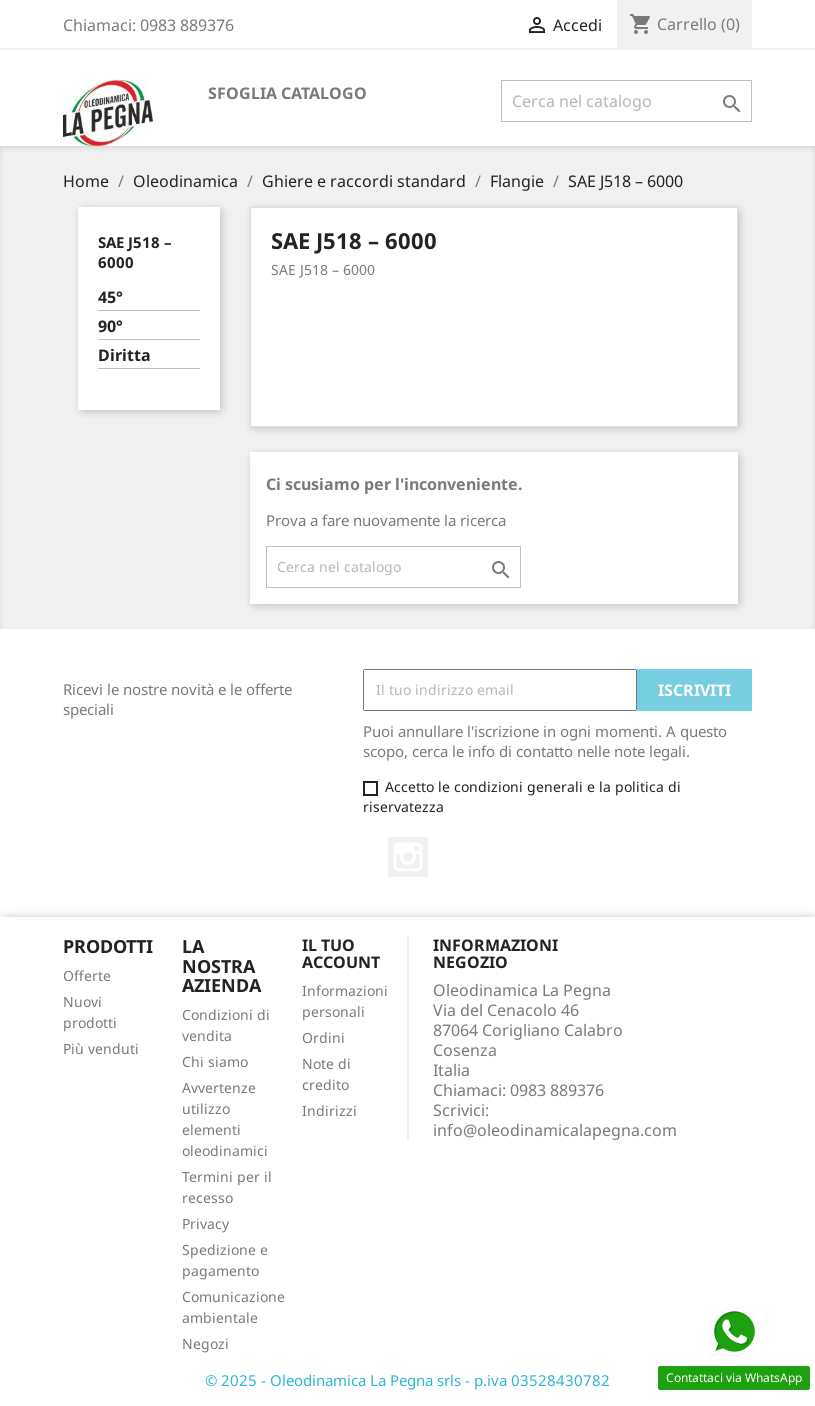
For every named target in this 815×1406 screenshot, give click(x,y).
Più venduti (101, 1048)
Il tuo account (341, 954)
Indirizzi (329, 1110)
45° (110, 297)
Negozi (205, 1343)
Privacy (205, 1223)
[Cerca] (626, 101)
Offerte (87, 975)
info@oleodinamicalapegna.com (555, 1130)
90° (110, 326)
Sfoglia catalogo (287, 93)
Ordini (323, 1037)
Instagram (408, 857)
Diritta (124, 355)
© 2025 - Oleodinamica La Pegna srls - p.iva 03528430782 (407, 1380)
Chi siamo (215, 1061)
